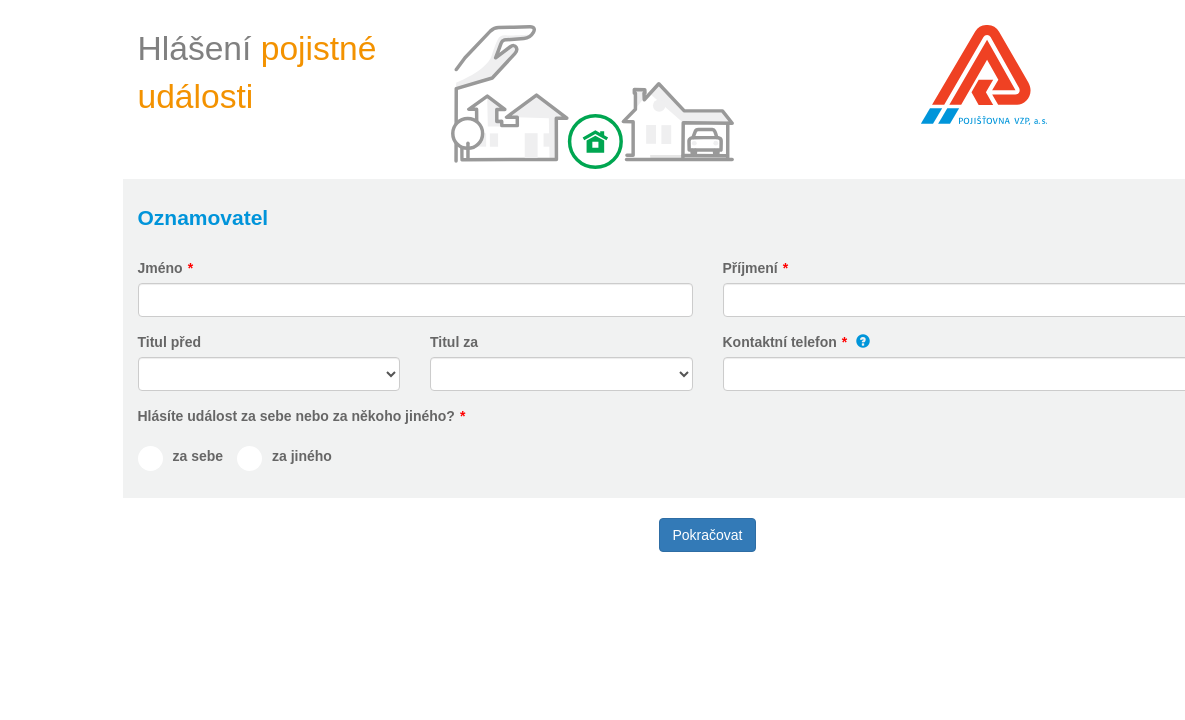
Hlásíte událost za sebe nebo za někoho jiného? (296, 416)
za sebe (198, 456)
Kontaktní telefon (780, 342)
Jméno (160, 268)
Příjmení (750, 268)
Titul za (454, 342)
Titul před (170, 342)
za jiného (302, 456)
